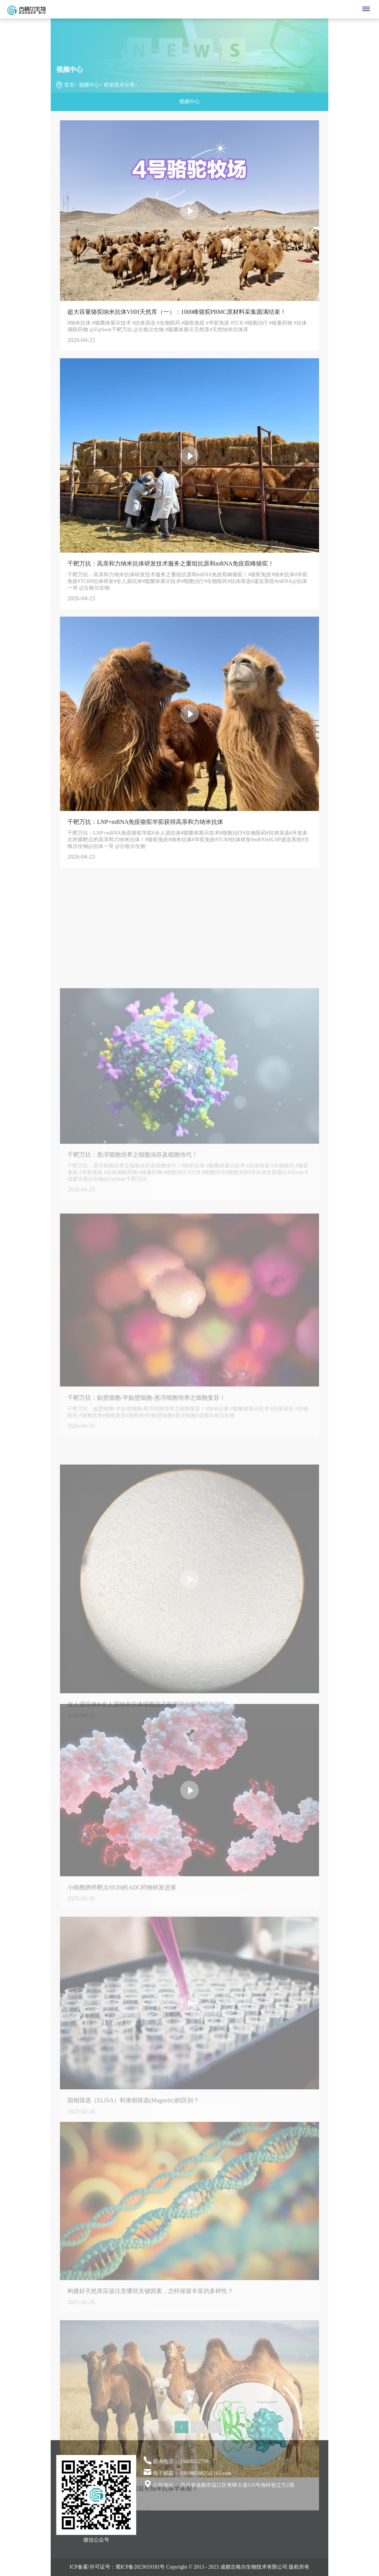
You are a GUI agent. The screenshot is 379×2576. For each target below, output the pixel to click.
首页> (70, 85)
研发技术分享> (121, 85)
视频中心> (91, 85)
